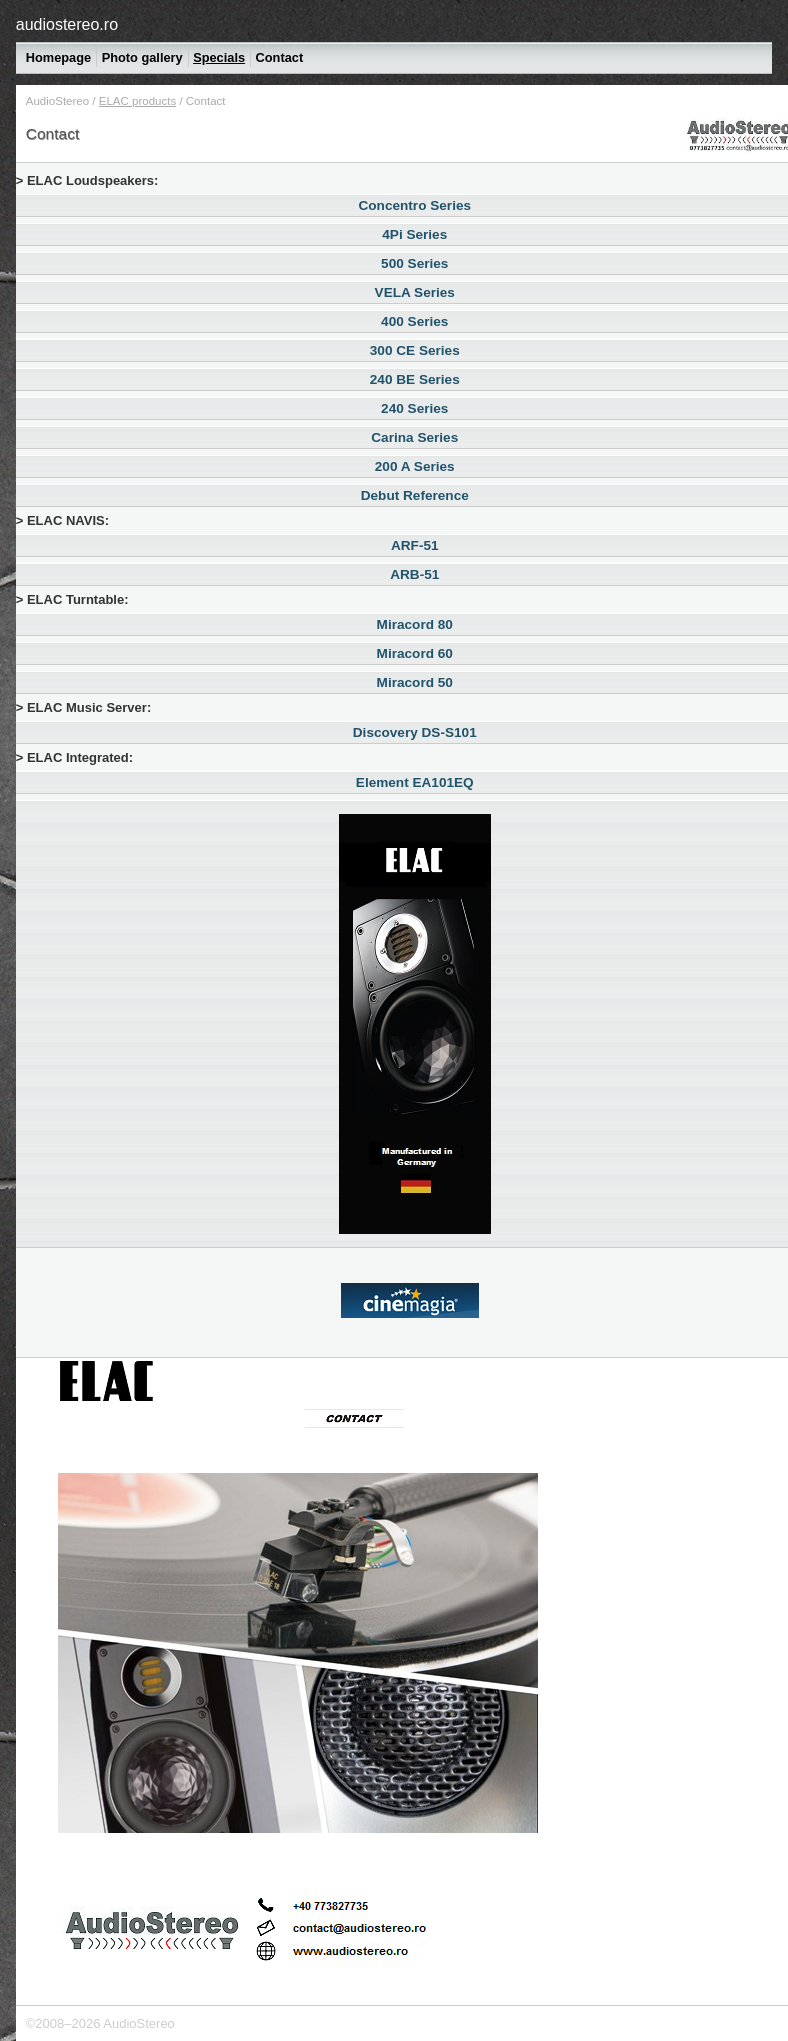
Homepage (58, 57)
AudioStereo (57, 101)
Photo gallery (142, 57)
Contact (280, 57)
